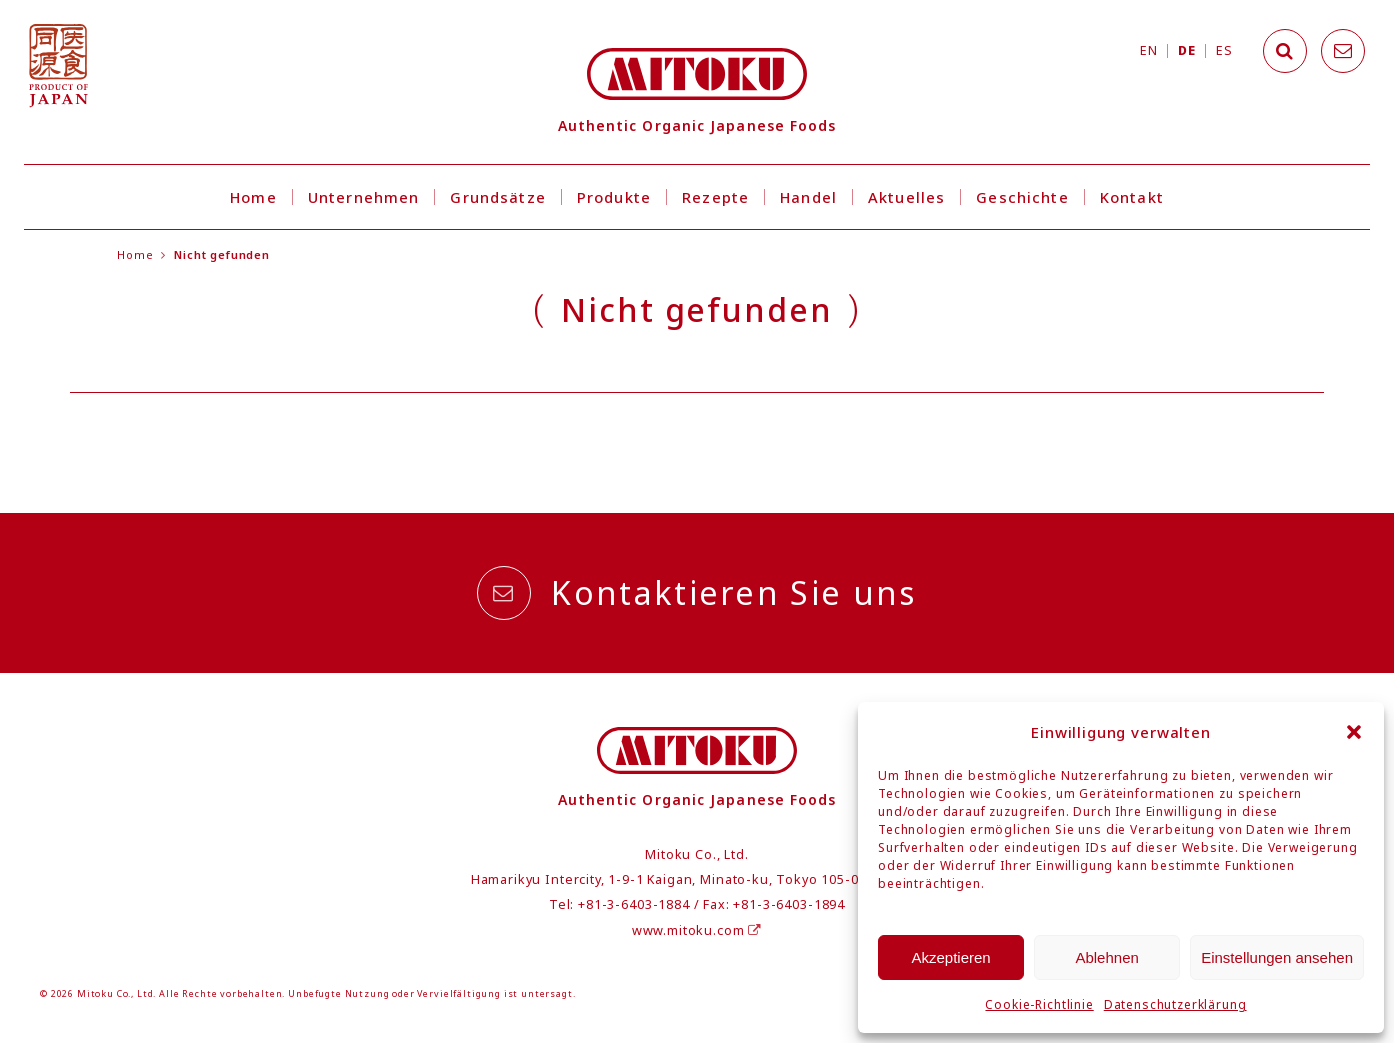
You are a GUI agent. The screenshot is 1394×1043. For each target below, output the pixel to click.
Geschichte (1022, 197)
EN (1148, 50)
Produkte (614, 197)
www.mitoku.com (697, 930)
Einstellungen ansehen (1277, 957)
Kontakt (1132, 197)
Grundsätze (497, 197)
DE (1186, 50)
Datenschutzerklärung (1175, 1004)
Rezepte (715, 197)
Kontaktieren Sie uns (696, 593)
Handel (808, 197)
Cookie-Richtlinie (1039, 1004)
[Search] (1285, 51)
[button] (1354, 732)
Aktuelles (906, 197)
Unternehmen (364, 197)
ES (1224, 50)
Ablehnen (1106, 957)
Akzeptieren (950, 957)
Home (253, 197)
